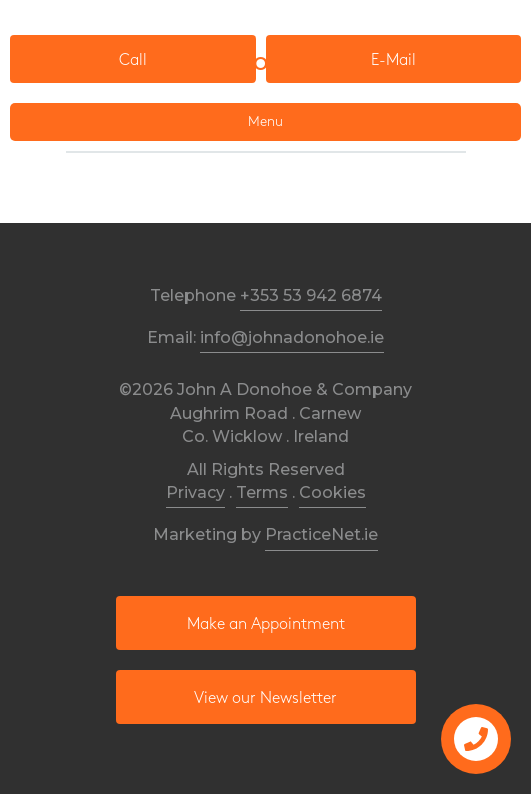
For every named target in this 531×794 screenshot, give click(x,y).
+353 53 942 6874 (311, 295)
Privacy (195, 492)
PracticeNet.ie (321, 534)
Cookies (332, 492)
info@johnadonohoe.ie (292, 337)
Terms (262, 492)
